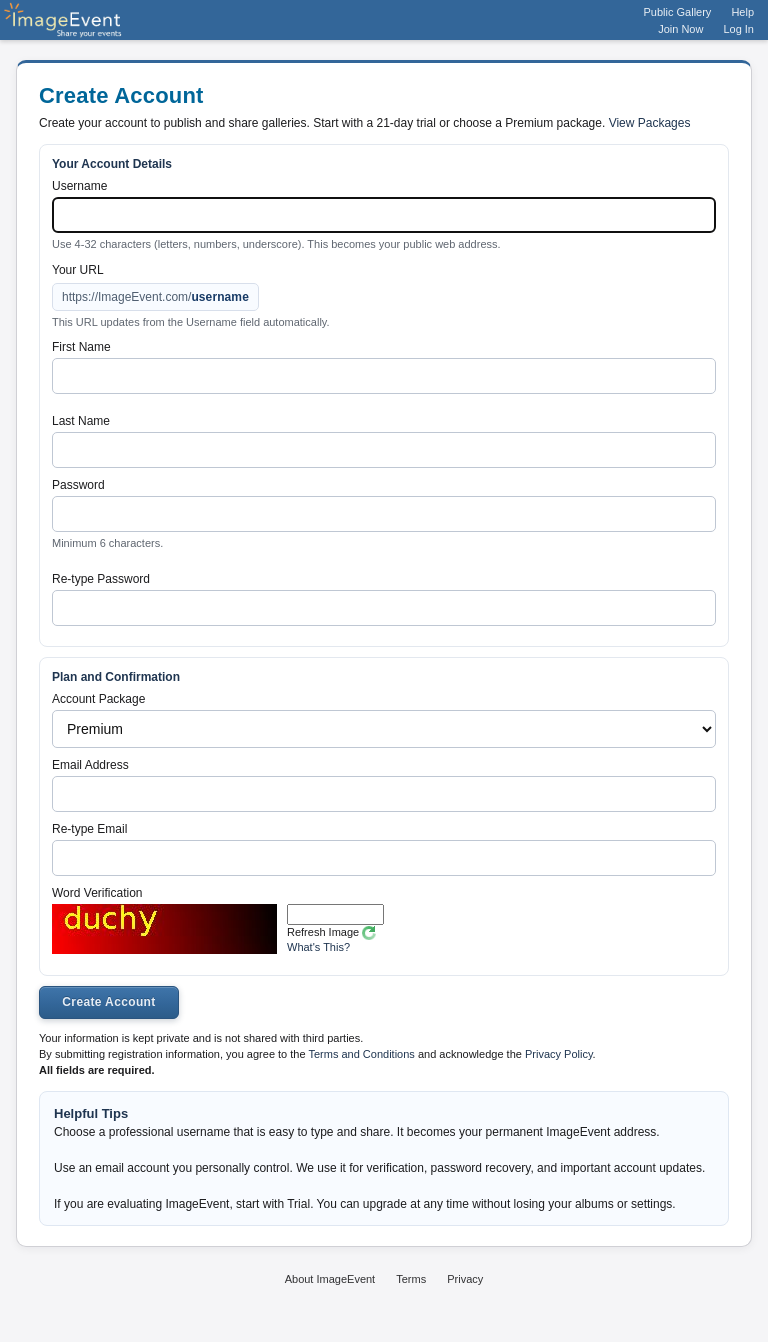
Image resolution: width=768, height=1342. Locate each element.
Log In (738, 29)
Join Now (680, 29)
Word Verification (97, 893)
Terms (411, 1279)
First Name (81, 347)
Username (79, 186)
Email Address (90, 765)
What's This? (318, 947)
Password (78, 485)
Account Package (98, 699)
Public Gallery (678, 12)
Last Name (81, 421)
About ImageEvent (330, 1279)
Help (742, 12)
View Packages (650, 123)
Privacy (465, 1279)
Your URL (78, 270)
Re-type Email (89, 829)
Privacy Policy (559, 1054)
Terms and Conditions (361, 1054)
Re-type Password (101, 579)
